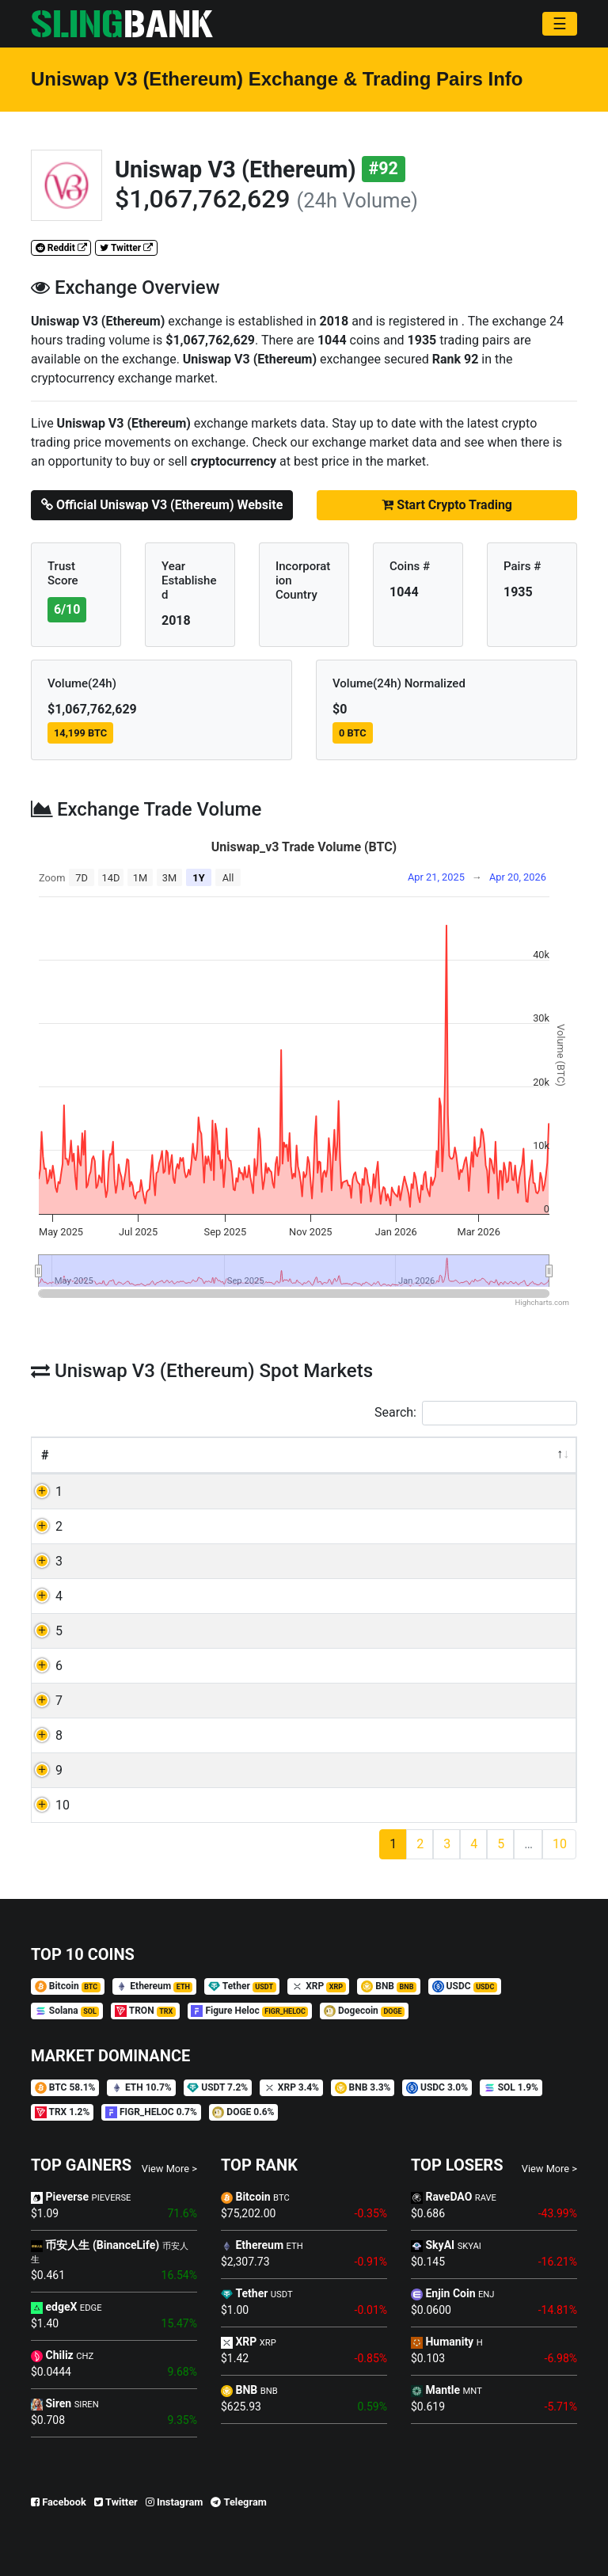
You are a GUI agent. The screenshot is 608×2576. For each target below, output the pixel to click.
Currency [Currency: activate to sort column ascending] (166, 1455)
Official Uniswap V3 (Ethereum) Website (162, 504)
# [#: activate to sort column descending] (44, 1455)
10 (62, 1805)
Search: (475, 1413)
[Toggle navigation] (559, 24)
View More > (169, 2169)
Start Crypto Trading (447, 504)
